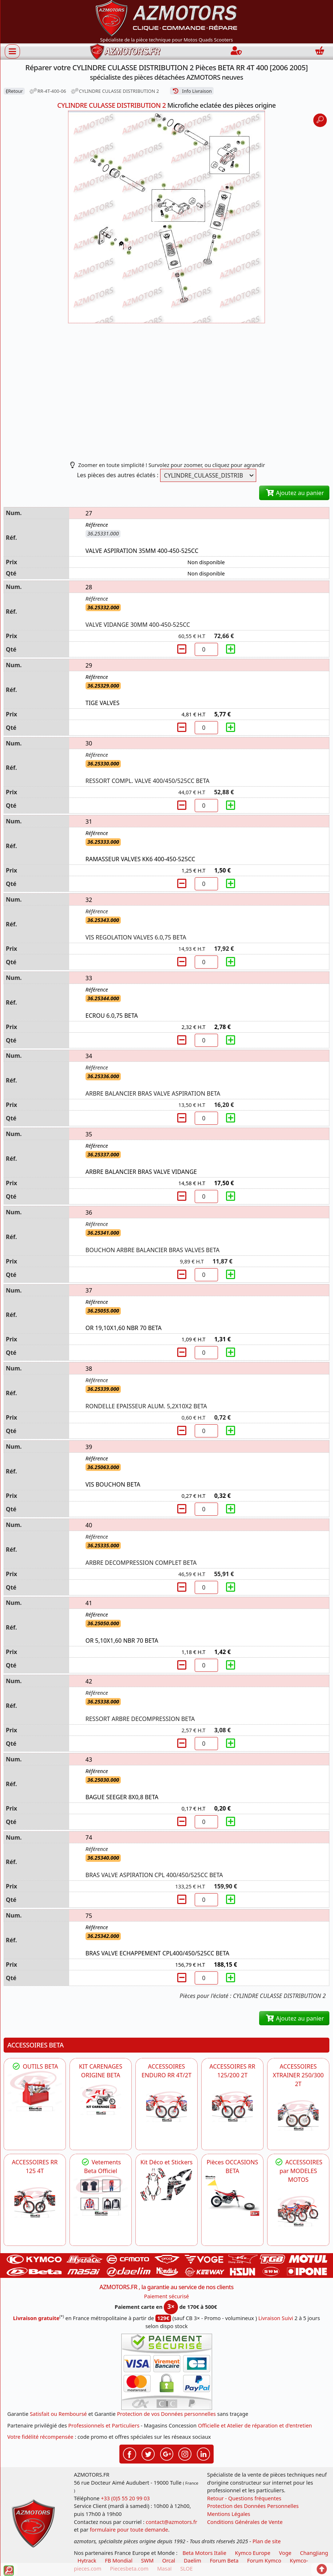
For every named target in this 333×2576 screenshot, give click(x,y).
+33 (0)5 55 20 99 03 (125, 2498)
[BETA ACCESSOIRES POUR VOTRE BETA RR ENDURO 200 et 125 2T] (232, 2107)
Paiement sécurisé (166, 2296)
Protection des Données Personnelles (253, 2505)
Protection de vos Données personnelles (166, 2413)
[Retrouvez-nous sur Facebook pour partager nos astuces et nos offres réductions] (129, 2453)
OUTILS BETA (34, 2066)
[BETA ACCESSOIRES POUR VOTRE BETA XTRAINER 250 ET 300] (298, 2115)
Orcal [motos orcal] (168, 2560)
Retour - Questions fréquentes (244, 2498)
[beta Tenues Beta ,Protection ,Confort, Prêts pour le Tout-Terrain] (101, 2195)
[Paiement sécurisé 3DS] (166, 2372)
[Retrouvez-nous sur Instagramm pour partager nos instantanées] (184, 2453)
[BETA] (298, 2211)
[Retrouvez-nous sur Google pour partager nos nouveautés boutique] (166, 2453)
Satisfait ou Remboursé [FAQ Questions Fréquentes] (58, 2413)
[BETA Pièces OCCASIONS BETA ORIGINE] (232, 2195)
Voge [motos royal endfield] (285, 2552)
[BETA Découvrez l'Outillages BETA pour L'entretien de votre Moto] (35, 2091)
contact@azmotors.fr (171, 2521)
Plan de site (267, 2541)
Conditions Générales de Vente (245, 2521)
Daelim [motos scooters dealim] (192, 2560)
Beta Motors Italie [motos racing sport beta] (204, 2552)
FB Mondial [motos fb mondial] (118, 2560)
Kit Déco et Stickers (166, 2162)
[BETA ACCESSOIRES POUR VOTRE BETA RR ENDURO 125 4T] (35, 2202)
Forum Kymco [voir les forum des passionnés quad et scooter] (264, 2560)
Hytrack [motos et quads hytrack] (87, 2560)
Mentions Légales (228, 2513)
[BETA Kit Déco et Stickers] (166, 2185)
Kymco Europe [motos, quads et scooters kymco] (252, 2552)
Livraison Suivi (275, 2318)
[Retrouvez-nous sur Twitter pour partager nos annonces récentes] (148, 2453)
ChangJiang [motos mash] (314, 2552)
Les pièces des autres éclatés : (117, 475)
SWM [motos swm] (147, 2560)
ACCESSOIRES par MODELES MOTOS (298, 2171)
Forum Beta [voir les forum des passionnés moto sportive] (224, 2560)
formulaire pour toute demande (129, 2529)
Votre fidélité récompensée (40, 2436)
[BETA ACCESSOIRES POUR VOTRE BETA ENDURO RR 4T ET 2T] (166, 2107)
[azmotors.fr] (125, 51)
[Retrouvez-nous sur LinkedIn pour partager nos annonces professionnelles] (203, 2453)
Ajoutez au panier (294, 493)
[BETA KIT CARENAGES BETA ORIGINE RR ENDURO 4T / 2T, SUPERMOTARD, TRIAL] (101, 2100)
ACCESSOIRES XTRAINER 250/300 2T (298, 2075)
